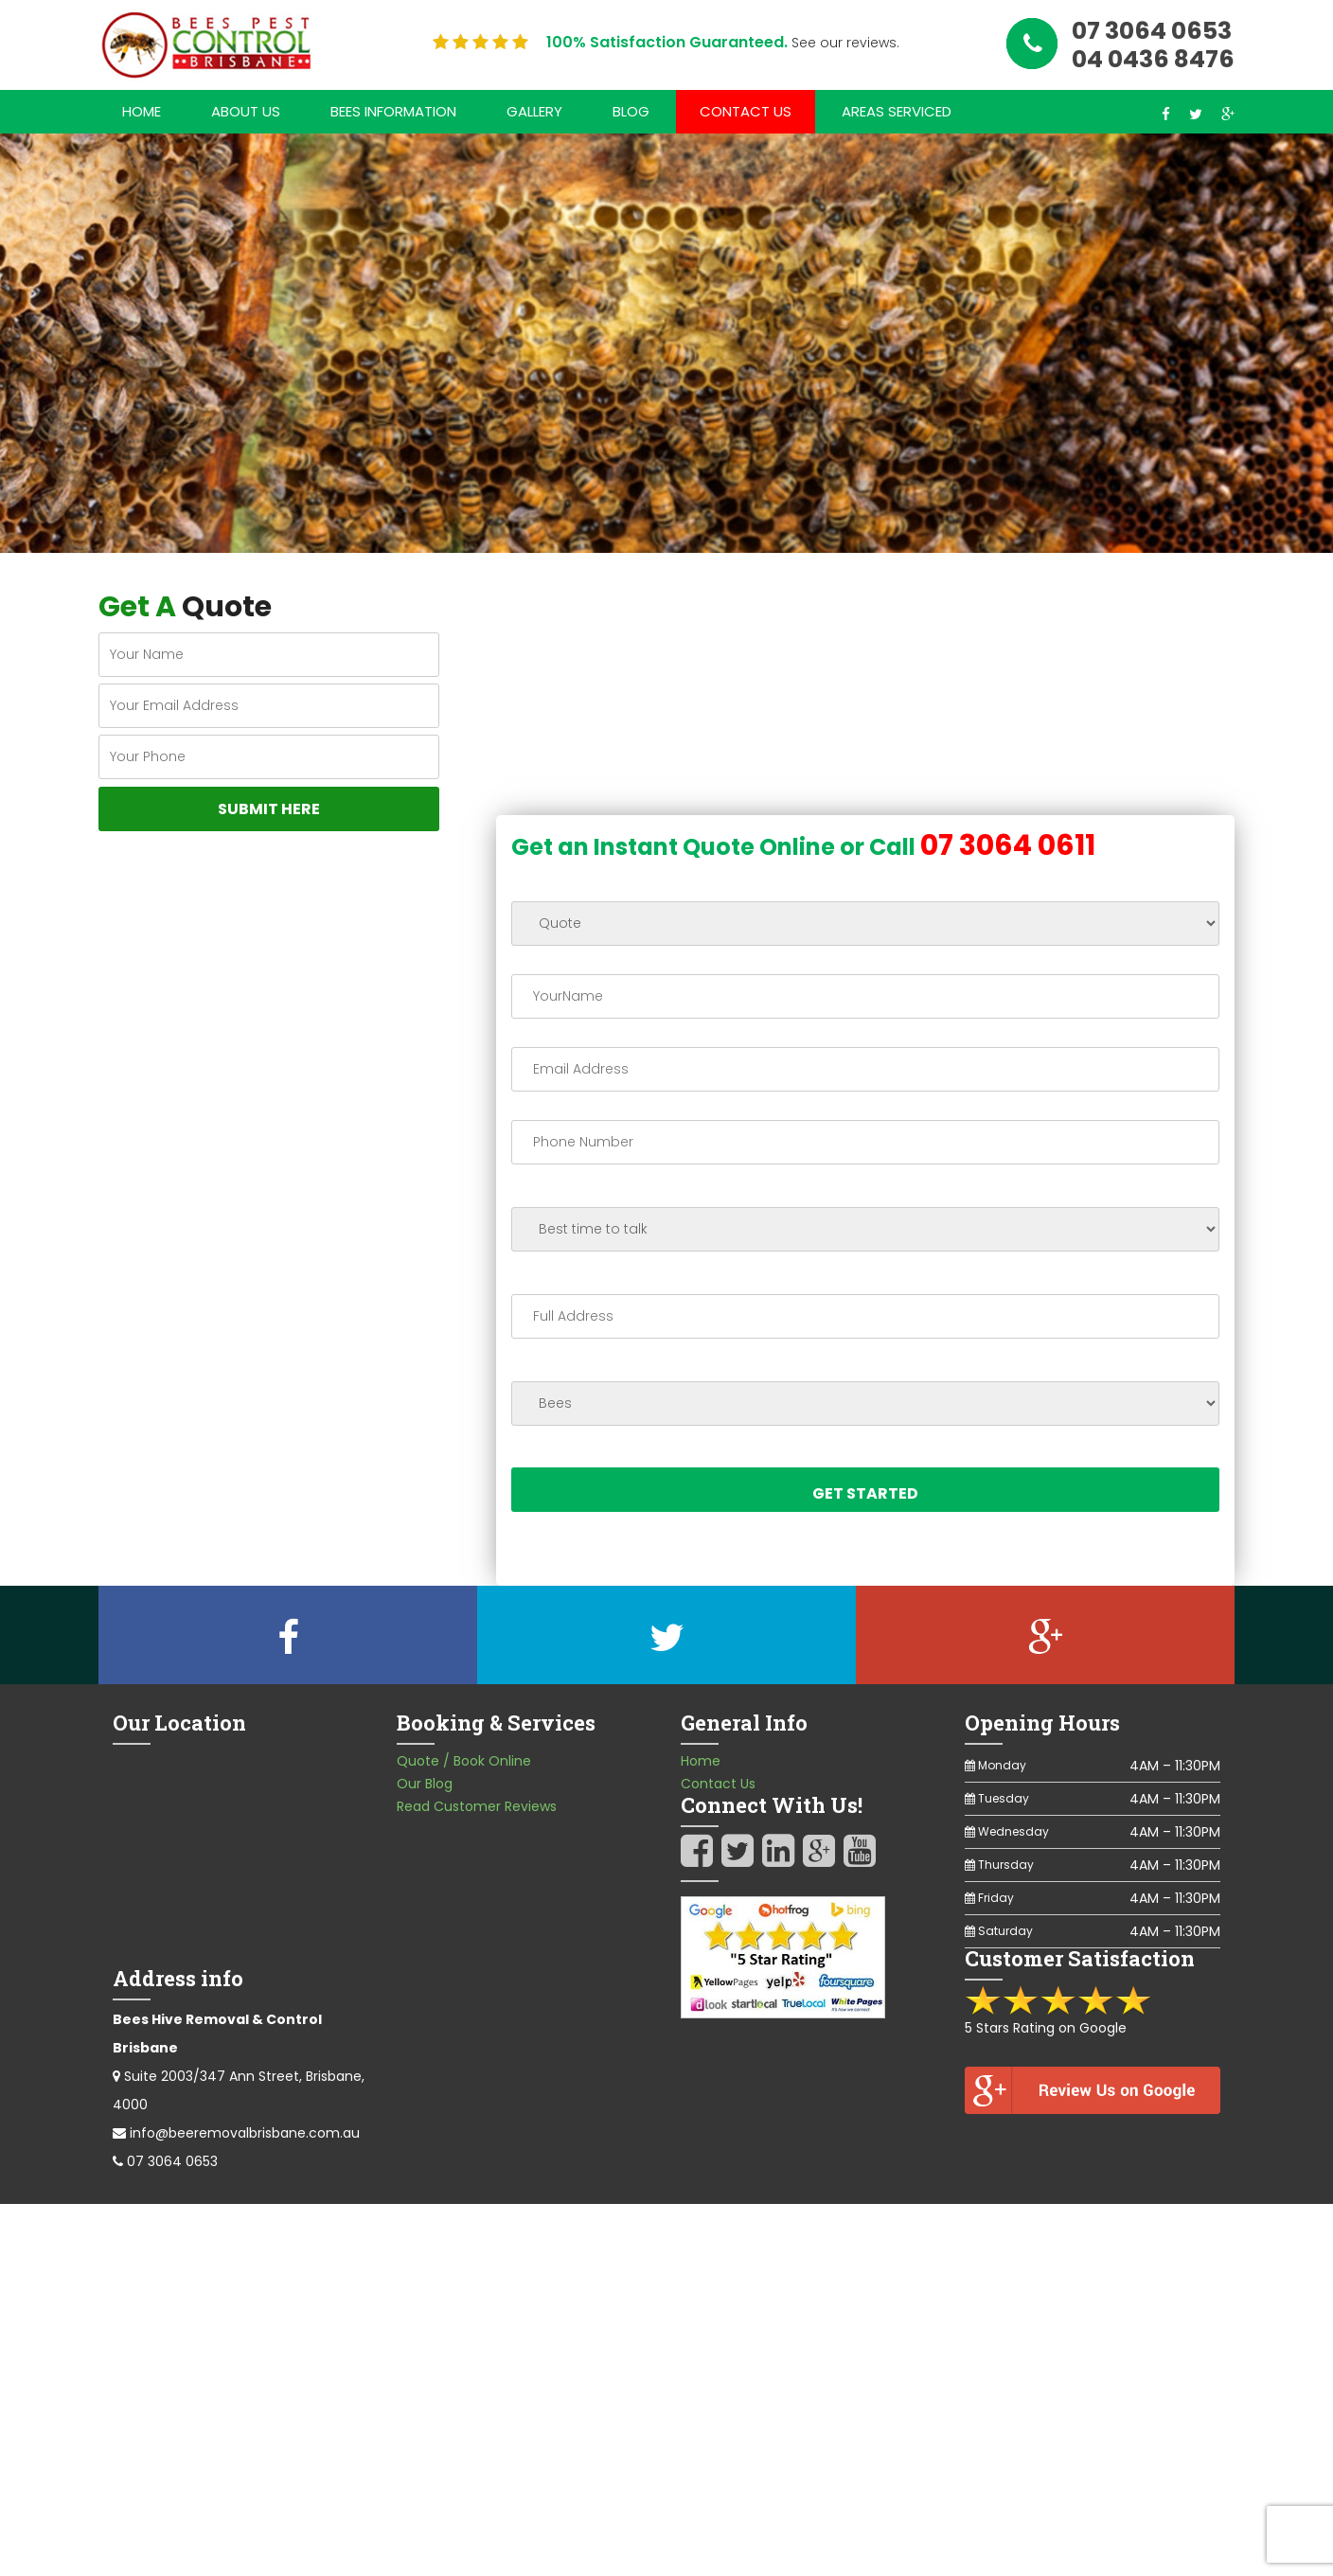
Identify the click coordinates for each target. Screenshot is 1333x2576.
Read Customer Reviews (477, 1807)
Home (141, 111)
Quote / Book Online (464, 1761)
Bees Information (393, 111)
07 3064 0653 (172, 2162)
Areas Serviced (896, 111)
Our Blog (425, 1784)
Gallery (534, 111)
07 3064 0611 (1007, 846)
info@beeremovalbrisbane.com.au (245, 2133)
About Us (245, 111)
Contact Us (745, 111)
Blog (631, 111)
